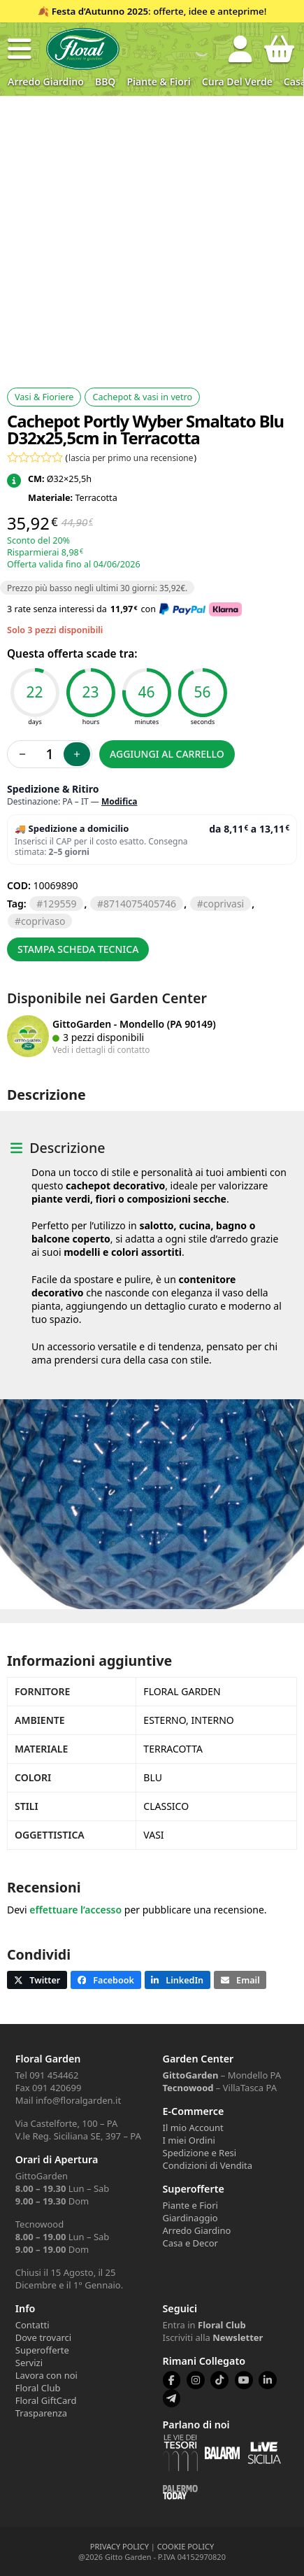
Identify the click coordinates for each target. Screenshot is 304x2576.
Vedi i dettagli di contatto (101, 1049)
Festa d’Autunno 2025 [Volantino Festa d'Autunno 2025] (100, 11)
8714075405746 (139, 903)
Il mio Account (193, 2127)
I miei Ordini (189, 2140)
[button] (19, 48)
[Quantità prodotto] (50, 754)
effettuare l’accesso (75, 1909)
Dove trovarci (43, 2337)
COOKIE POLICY (185, 2546)
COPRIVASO (43, 921)
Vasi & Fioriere (44, 397)
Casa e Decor (190, 2243)
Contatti (32, 2325)
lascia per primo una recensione (130, 457)
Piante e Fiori (190, 2205)
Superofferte (42, 2350)
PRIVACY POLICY (119, 2546)
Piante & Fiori (158, 81)
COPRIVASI (223, 903)
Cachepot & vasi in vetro (142, 397)
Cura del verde (237, 81)
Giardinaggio (190, 2217)
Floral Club (38, 2388)
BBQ (105, 81)
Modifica (119, 801)
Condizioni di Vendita (208, 2165)
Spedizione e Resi (200, 2152)
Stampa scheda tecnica (77, 949)
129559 (59, 903)
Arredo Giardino (46, 81)
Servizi (29, 2362)
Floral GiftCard (46, 2400)
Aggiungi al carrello (167, 753)
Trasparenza (41, 2413)
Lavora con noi (46, 2375)
